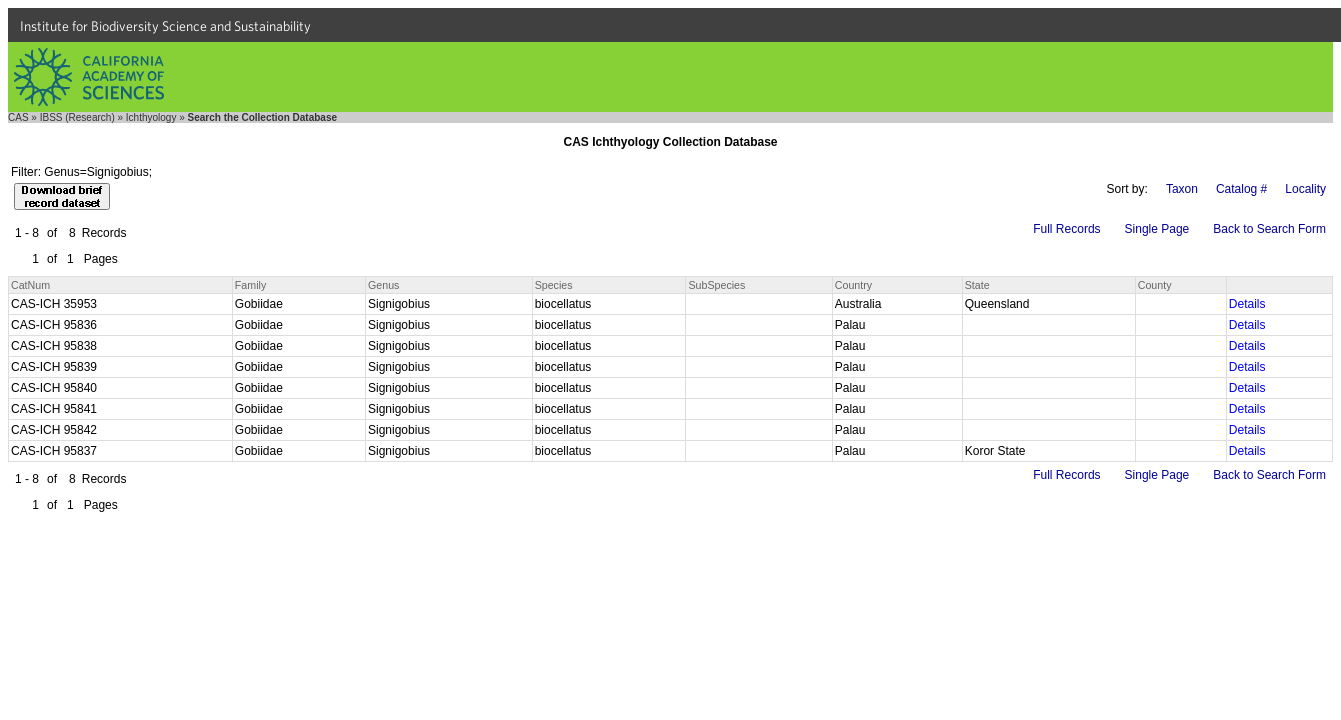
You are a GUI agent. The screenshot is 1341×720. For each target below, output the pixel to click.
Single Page (1157, 229)
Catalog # (1241, 189)
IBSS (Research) (77, 117)
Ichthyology (151, 117)
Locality (1305, 189)
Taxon (1182, 189)
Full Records (1066, 229)
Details (1247, 304)
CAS (18, 117)
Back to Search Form (1269, 229)
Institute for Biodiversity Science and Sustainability (165, 26)
